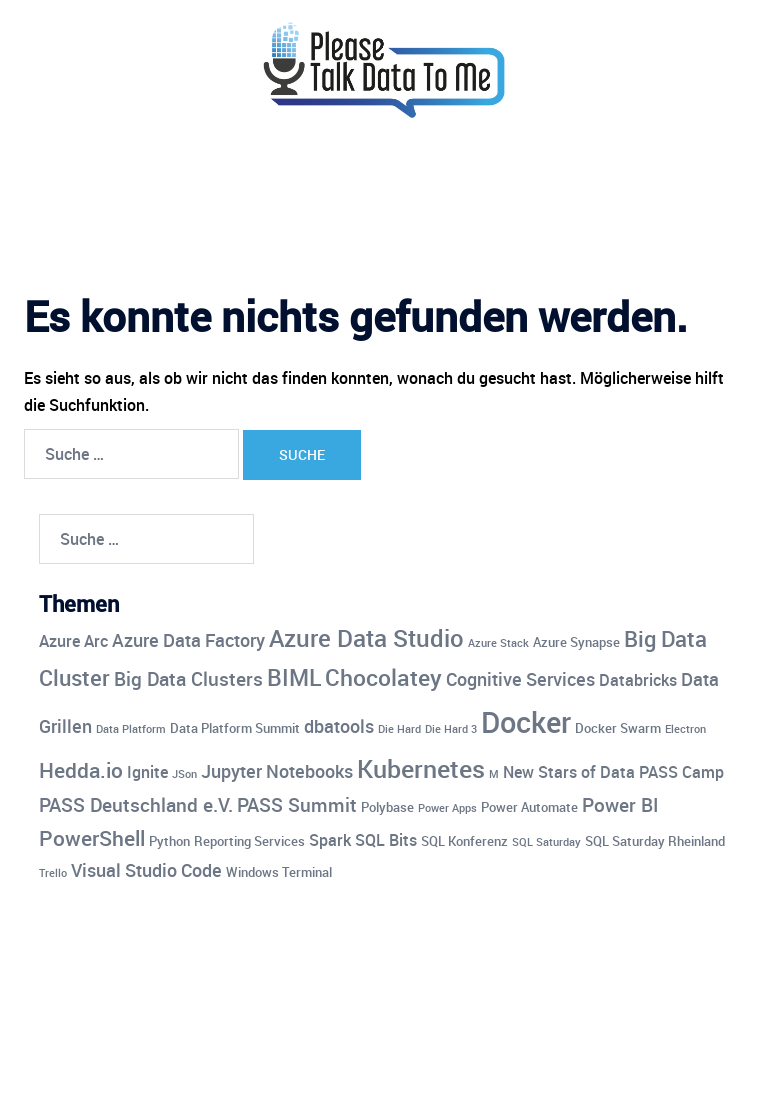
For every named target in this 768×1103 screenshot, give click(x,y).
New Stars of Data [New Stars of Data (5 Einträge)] (569, 772)
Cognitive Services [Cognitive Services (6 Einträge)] (520, 679)
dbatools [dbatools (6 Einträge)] (339, 726)
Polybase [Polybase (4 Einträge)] (387, 807)
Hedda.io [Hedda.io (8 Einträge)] (81, 770)
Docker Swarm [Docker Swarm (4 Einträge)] (618, 728)
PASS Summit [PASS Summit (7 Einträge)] (297, 805)
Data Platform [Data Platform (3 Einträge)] (131, 729)
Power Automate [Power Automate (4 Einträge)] (529, 807)
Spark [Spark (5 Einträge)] (330, 840)
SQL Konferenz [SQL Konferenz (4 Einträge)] (464, 841)
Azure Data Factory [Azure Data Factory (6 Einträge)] (188, 640)
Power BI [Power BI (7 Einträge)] (620, 805)
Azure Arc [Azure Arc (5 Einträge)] (73, 641)
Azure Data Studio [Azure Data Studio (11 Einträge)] (366, 637)
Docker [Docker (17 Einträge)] (526, 722)
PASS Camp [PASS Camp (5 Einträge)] (681, 772)
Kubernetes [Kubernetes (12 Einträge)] (421, 768)
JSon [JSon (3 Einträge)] (184, 774)
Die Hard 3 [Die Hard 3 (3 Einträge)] (451, 729)
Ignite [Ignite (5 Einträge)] (147, 772)
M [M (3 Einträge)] (494, 774)
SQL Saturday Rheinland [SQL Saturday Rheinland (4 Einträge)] (655, 841)
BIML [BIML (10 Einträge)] (294, 677)
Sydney (435, 1069)
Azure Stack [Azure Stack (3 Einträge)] (498, 643)
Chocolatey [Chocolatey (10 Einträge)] (383, 677)
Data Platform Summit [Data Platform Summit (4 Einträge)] (235, 728)
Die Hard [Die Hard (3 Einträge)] (399, 729)
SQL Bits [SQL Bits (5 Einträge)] (386, 840)
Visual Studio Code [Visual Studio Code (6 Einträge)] (146, 870)
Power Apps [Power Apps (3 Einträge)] (447, 808)
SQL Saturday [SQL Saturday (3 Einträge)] (546, 842)
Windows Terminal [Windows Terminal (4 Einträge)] (279, 872)
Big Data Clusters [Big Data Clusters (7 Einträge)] (188, 679)
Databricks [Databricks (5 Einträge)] (638, 680)
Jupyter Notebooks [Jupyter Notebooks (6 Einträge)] (277, 771)
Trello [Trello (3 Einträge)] (53, 873)
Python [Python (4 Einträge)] (169, 841)
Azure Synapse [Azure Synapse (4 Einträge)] (576, 642)
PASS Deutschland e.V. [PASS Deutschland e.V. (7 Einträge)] (136, 805)
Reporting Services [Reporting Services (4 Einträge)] (249, 841)
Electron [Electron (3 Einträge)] (685, 729)
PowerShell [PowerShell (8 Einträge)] (92, 838)
